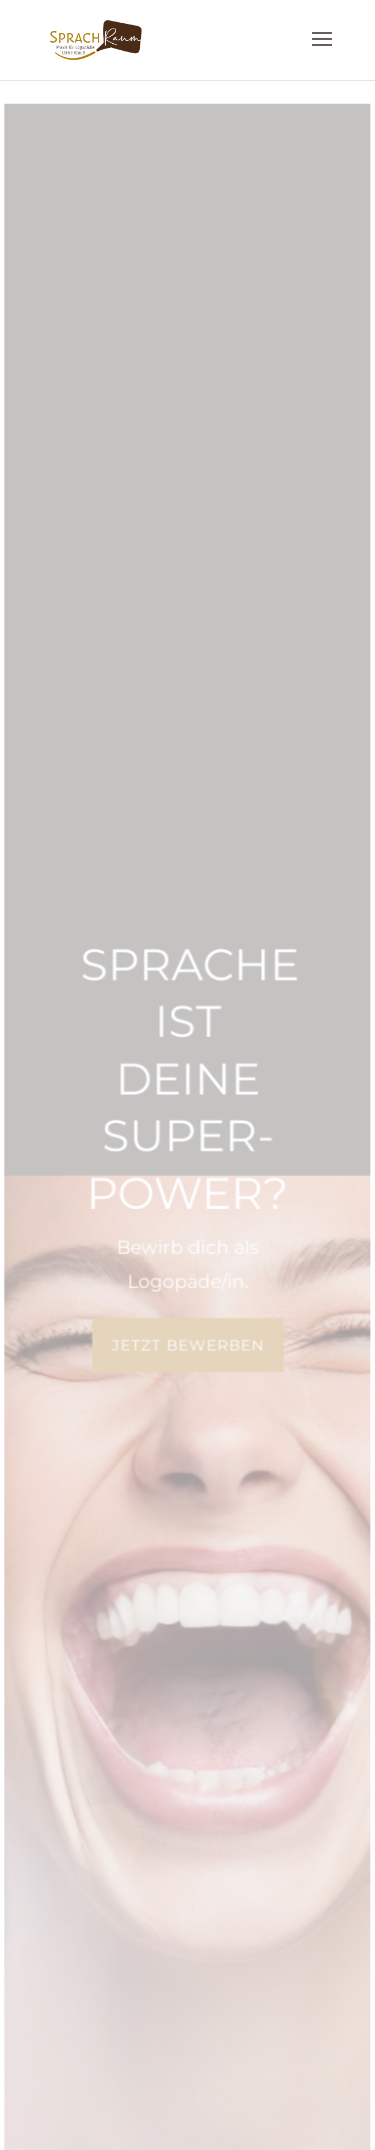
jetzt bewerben (188, 1344)
